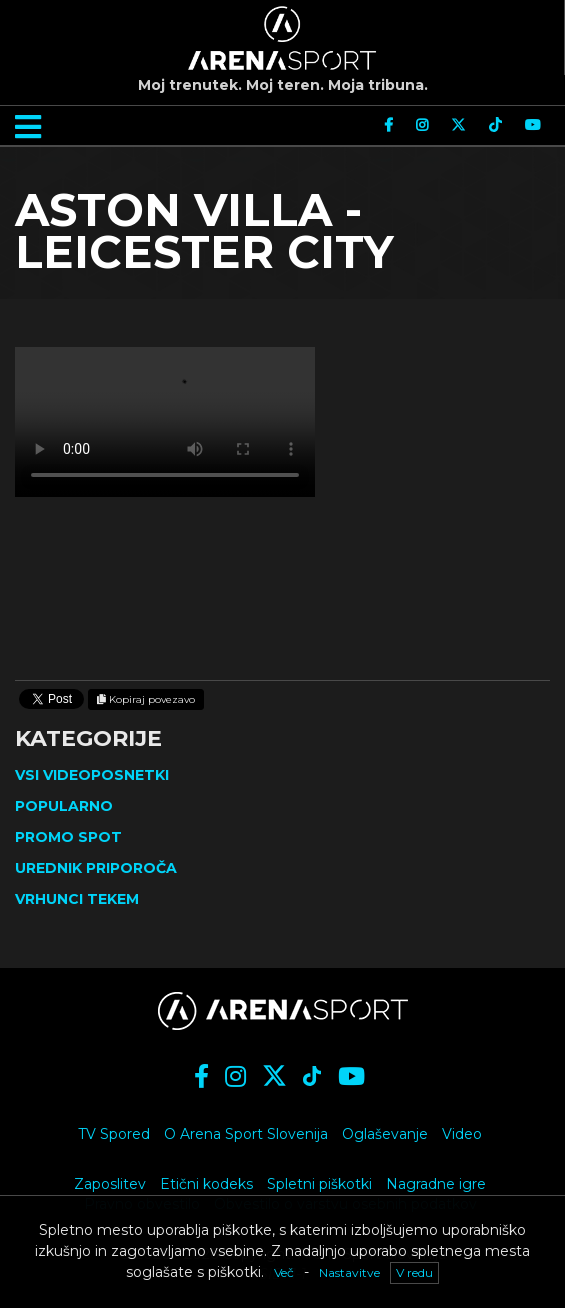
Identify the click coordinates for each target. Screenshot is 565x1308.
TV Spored (114, 1134)
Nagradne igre (436, 1184)
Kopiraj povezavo (146, 699)
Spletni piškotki (319, 1184)
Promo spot (68, 837)
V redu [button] (414, 1272)
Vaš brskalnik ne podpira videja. (165, 422)
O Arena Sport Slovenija (246, 1134)
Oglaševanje (385, 1134)
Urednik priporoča (96, 868)
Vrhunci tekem (77, 899)
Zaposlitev (110, 1184)
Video (462, 1134)
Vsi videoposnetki (92, 775)
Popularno (64, 806)
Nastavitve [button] (349, 1272)
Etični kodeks (206, 1184)
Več (284, 1272)
